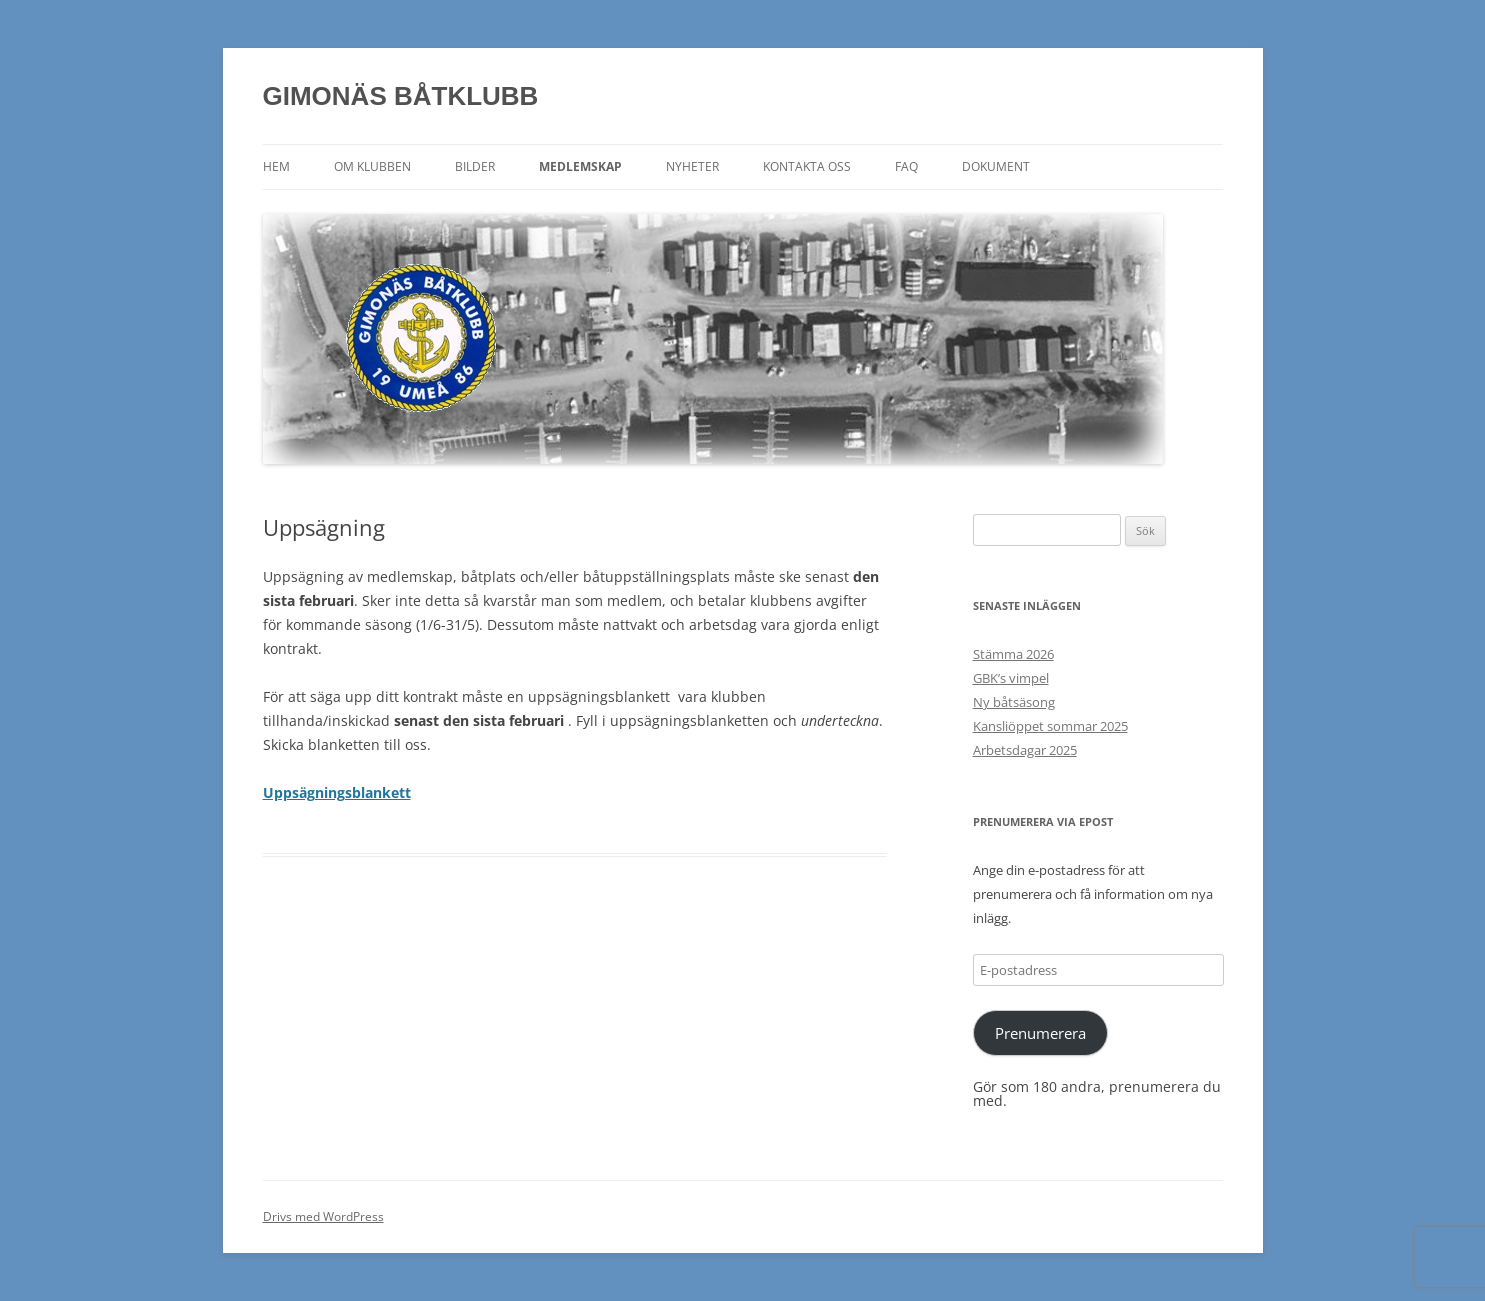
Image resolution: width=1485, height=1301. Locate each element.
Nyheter (692, 166)
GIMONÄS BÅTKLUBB (401, 96)
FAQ (906, 166)
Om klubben (372, 166)
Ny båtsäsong (1014, 702)
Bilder (475, 166)
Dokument (996, 166)
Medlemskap (580, 166)
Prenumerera (1040, 1033)
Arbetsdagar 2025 (1025, 750)
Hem (276, 166)
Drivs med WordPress (323, 1216)
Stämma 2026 (1013, 654)
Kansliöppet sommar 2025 (1050, 726)
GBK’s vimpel (1011, 678)
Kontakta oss (807, 166)
